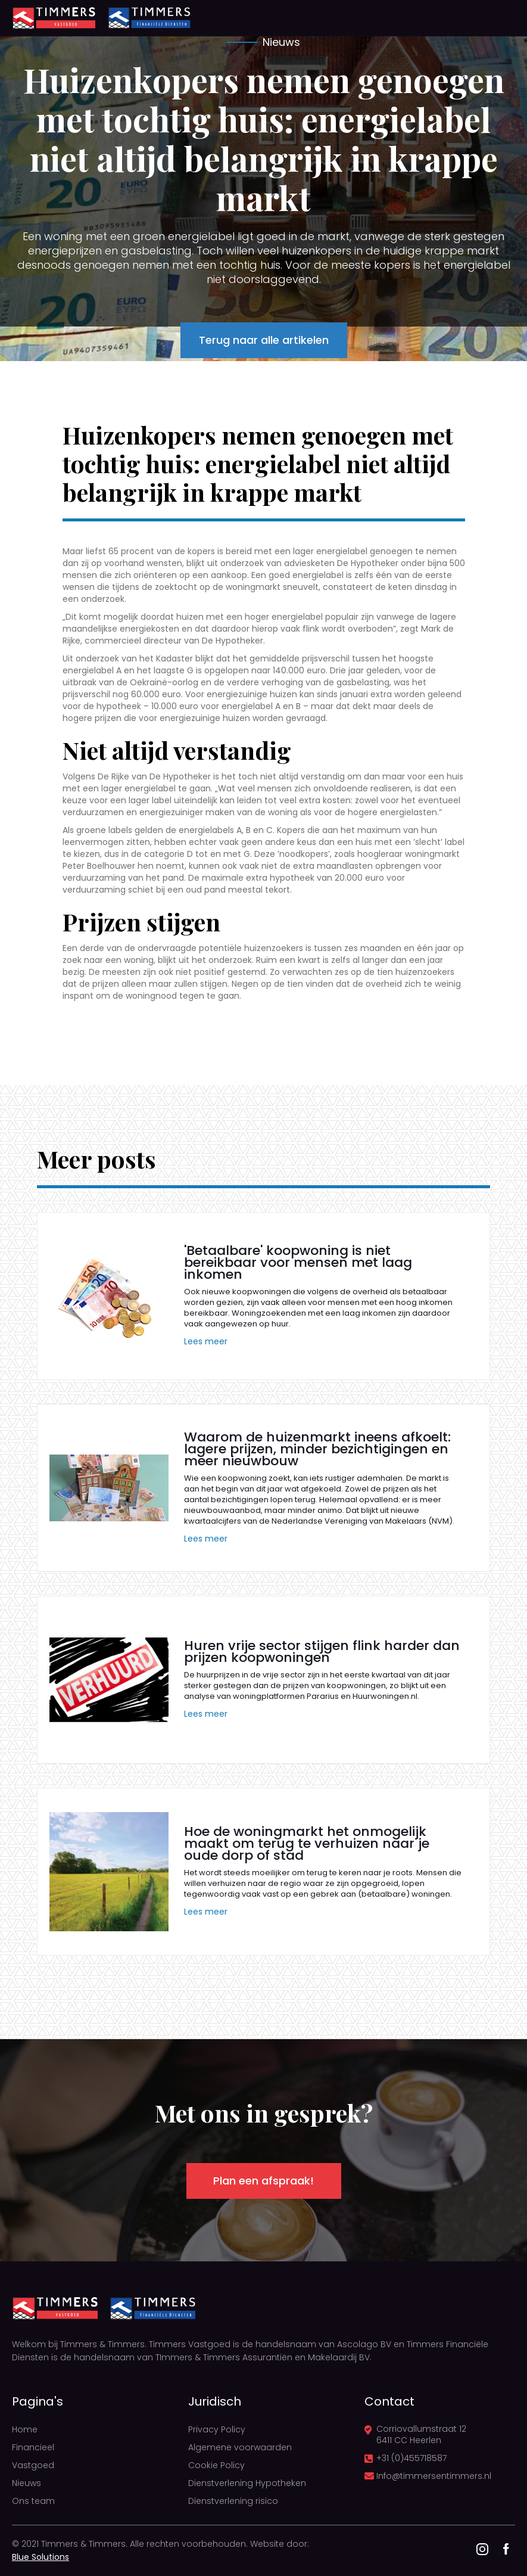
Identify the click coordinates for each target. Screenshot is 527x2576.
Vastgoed (33, 2465)
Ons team (33, 2501)
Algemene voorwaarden (240, 2447)
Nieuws (26, 2483)
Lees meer (205, 1341)
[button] (497, 18)
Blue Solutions (40, 2557)
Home (25, 2429)
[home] (53, 18)
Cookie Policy (216, 2465)
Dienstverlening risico (233, 2501)
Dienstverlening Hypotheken (247, 2483)
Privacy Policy (216, 2429)
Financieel (33, 2447)
